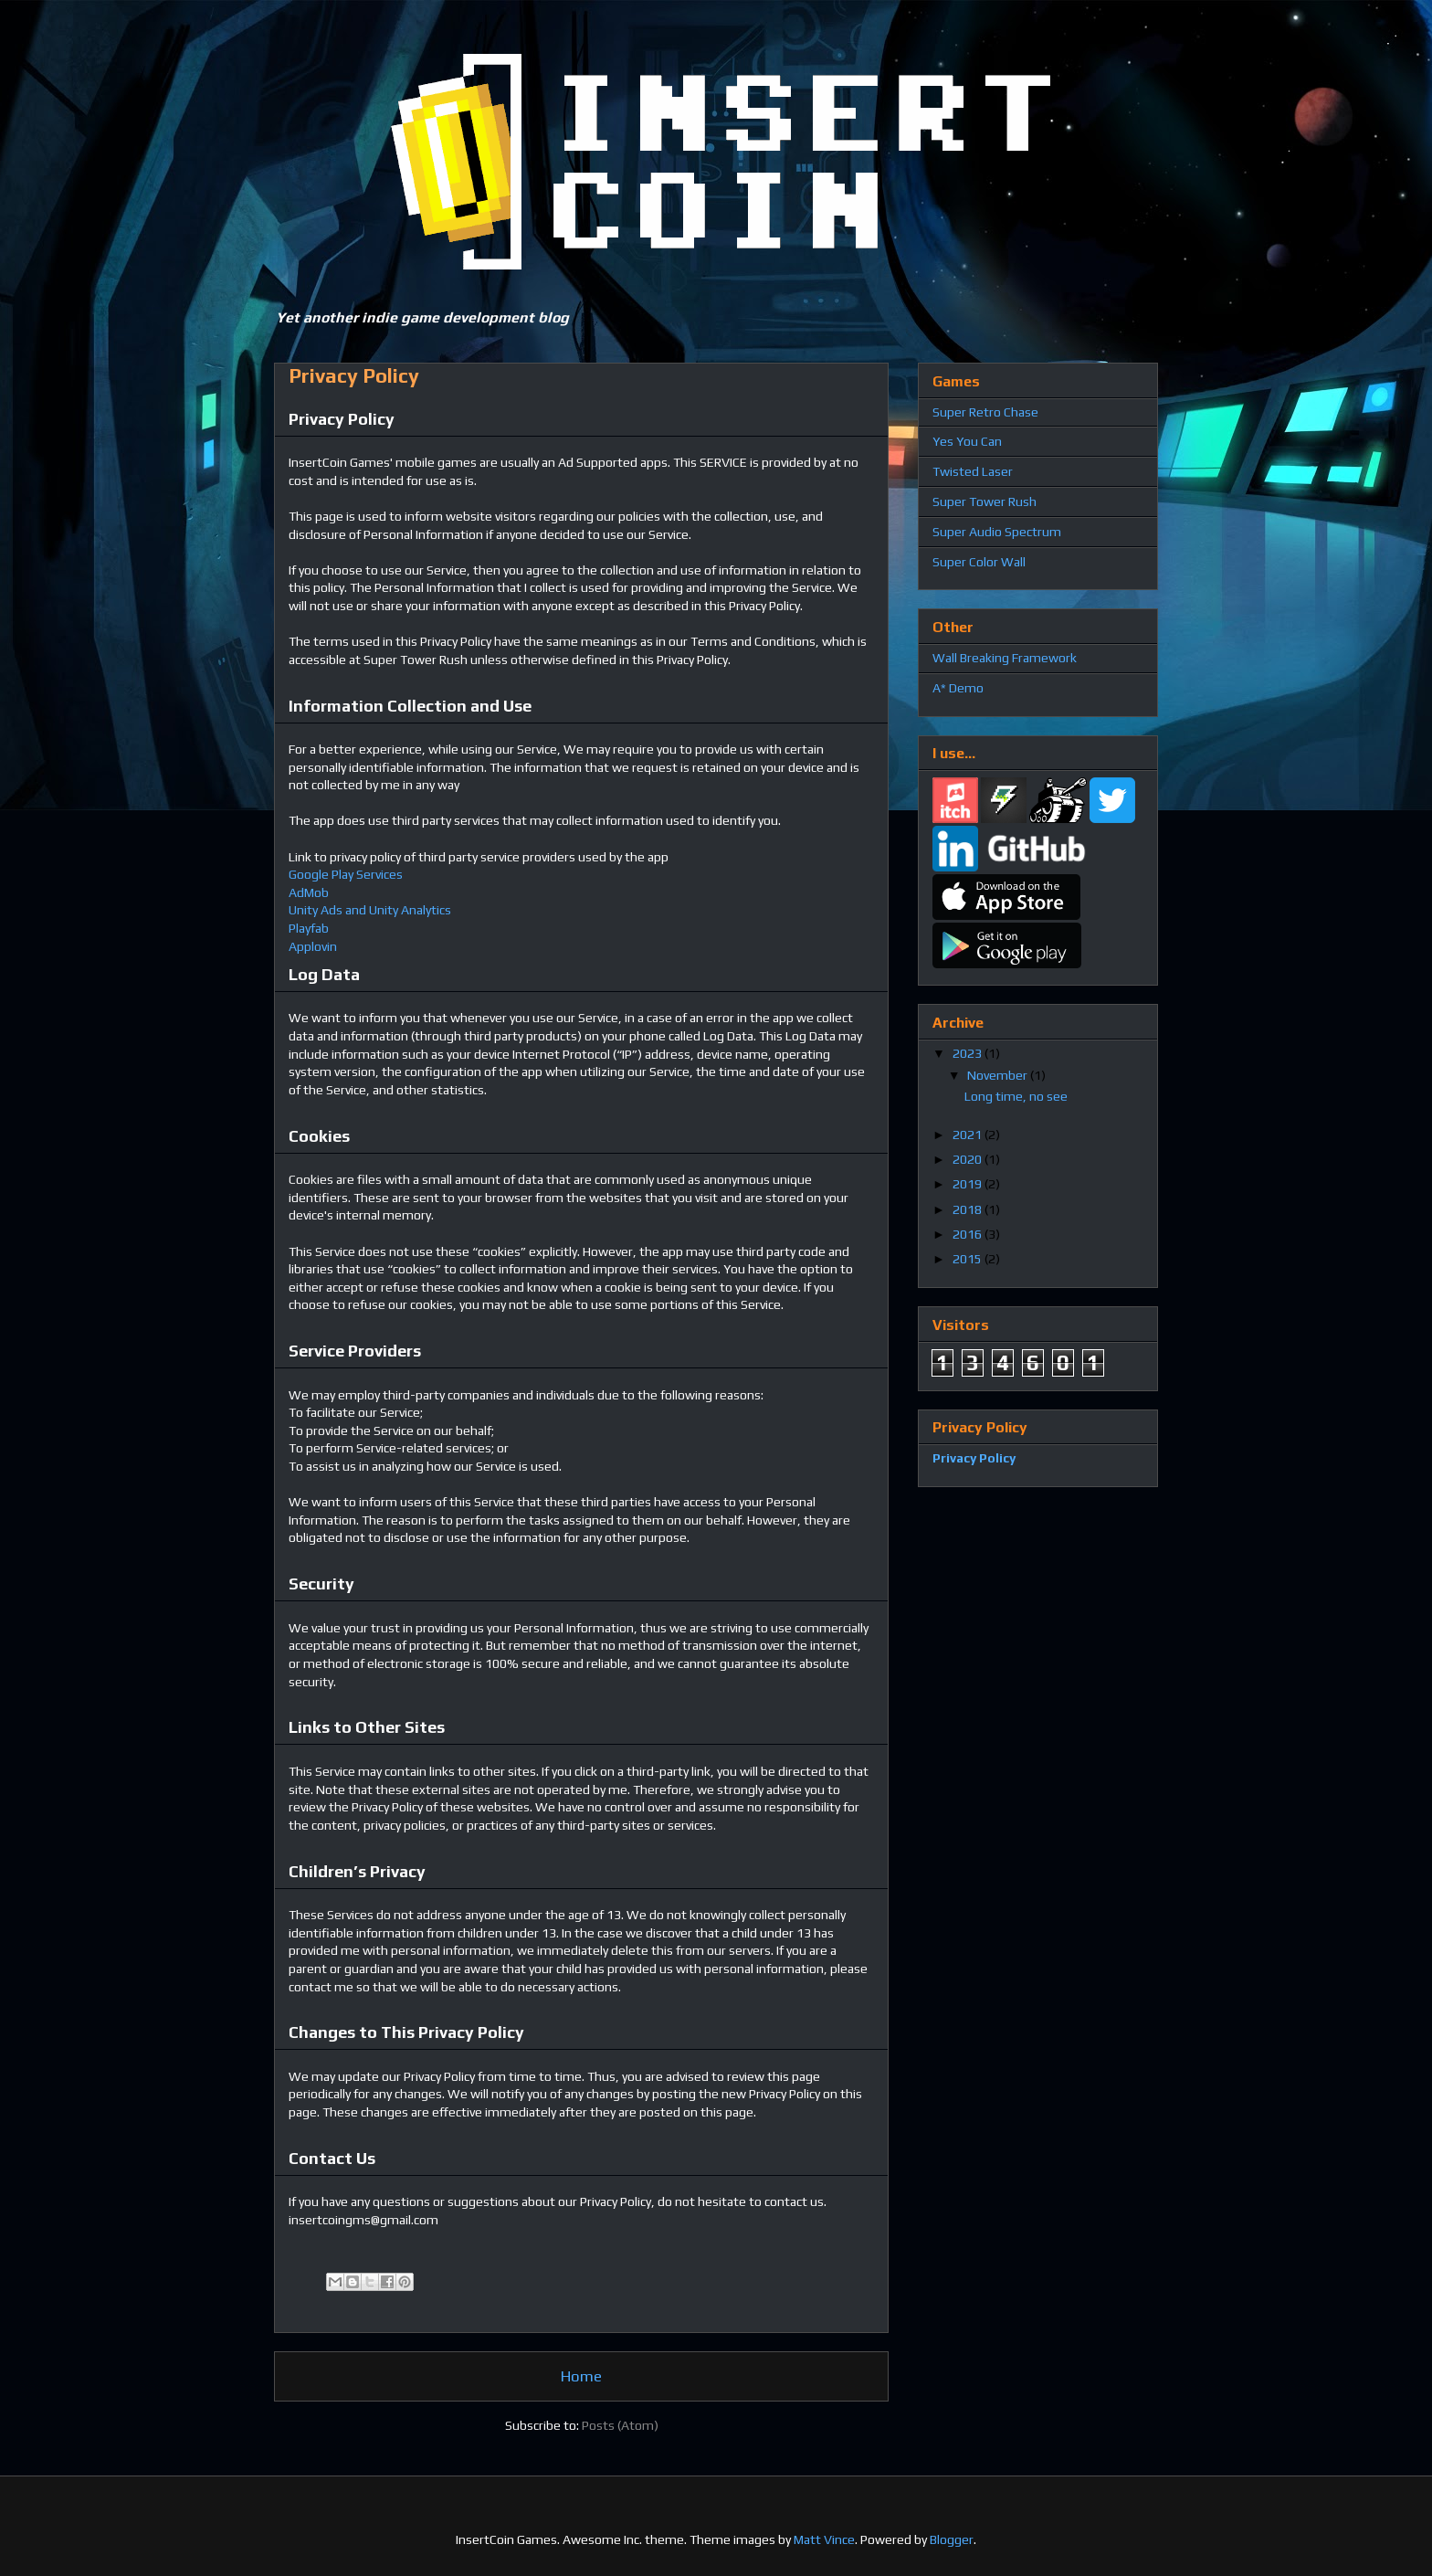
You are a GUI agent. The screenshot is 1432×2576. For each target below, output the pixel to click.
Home (581, 2376)
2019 (968, 1184)
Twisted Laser (972, 471)
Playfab (309, 928)
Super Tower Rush (984, 501)
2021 (968, 1134)
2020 (968, 1159)
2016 (968, 1234)
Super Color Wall (979, 561)
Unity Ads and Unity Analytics (370, 910)
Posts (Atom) (620, 2425)
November (998, 1075)
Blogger (952, 2539)
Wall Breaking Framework (1004, 657)
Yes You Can (967, 441)
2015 (968, 1258)
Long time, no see (1016, 1096)
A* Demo (958, 688)
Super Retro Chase (985, 412)
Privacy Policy (974, 1458)
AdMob (309, 892)
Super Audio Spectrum (996, 531)
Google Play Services (346, 874)
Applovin (313, 946)
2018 (968, 1209)
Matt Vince (824, 2539)
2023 (968, 1053)
